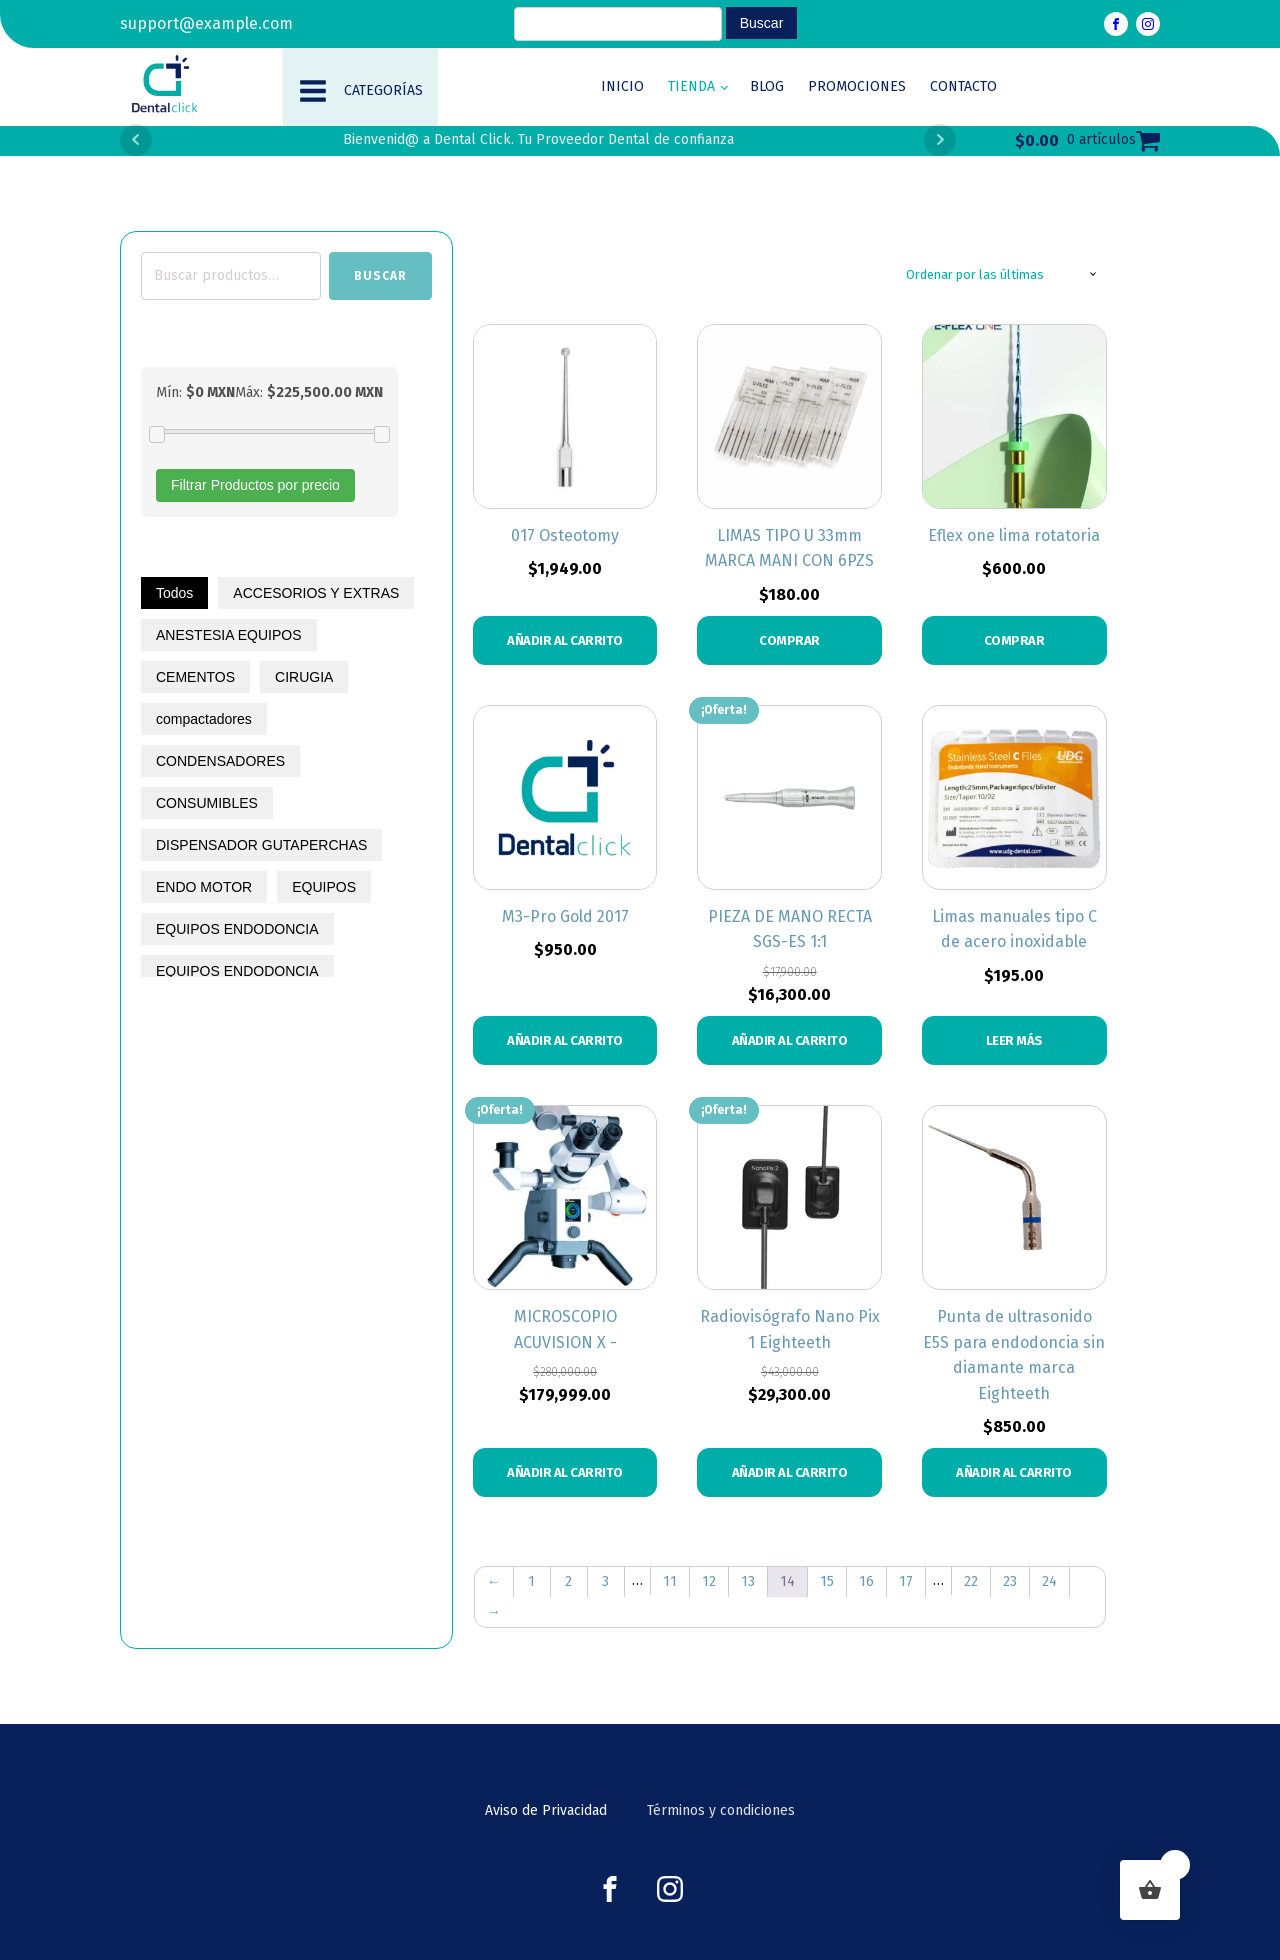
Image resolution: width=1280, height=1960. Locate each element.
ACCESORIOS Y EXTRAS (316, 593)
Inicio (622, 86)
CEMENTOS (195, 677)
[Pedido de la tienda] (1000, 275)
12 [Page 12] (709, 1581)
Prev (136, 140)
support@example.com (206, 23)
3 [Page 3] (605, 1581)
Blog (767, 86)
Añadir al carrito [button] (565, 640)
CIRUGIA (304, 677)
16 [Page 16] (866, 1581)
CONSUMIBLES (207, 803)
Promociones (857, 86)
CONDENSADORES (220, 761)
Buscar (380, 276)
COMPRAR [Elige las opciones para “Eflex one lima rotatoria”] (1014, 640)
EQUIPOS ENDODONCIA (237, 929)
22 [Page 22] (971, 1581)
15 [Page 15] (827, 1581)
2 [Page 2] (568, 1581)
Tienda (691, 86)
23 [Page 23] (1010, 1581)
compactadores (204, 719)
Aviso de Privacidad (546, 1810)
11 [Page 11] (670, 1581)
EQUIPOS (324, 887)
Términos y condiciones (721, 1810)
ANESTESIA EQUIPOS (229, 635)
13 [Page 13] (748, 1581)
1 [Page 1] (531, 1581)
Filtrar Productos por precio (255, 485)
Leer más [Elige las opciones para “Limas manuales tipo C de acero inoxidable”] (1014, 1040)
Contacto (963, 86)
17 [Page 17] (906, 1581)
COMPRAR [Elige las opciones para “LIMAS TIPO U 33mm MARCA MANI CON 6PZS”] (789, 640)
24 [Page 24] (1049, 1581)
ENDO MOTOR (204, 887)
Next (940, 140)
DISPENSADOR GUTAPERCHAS (261, 845)
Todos (174, 593)
